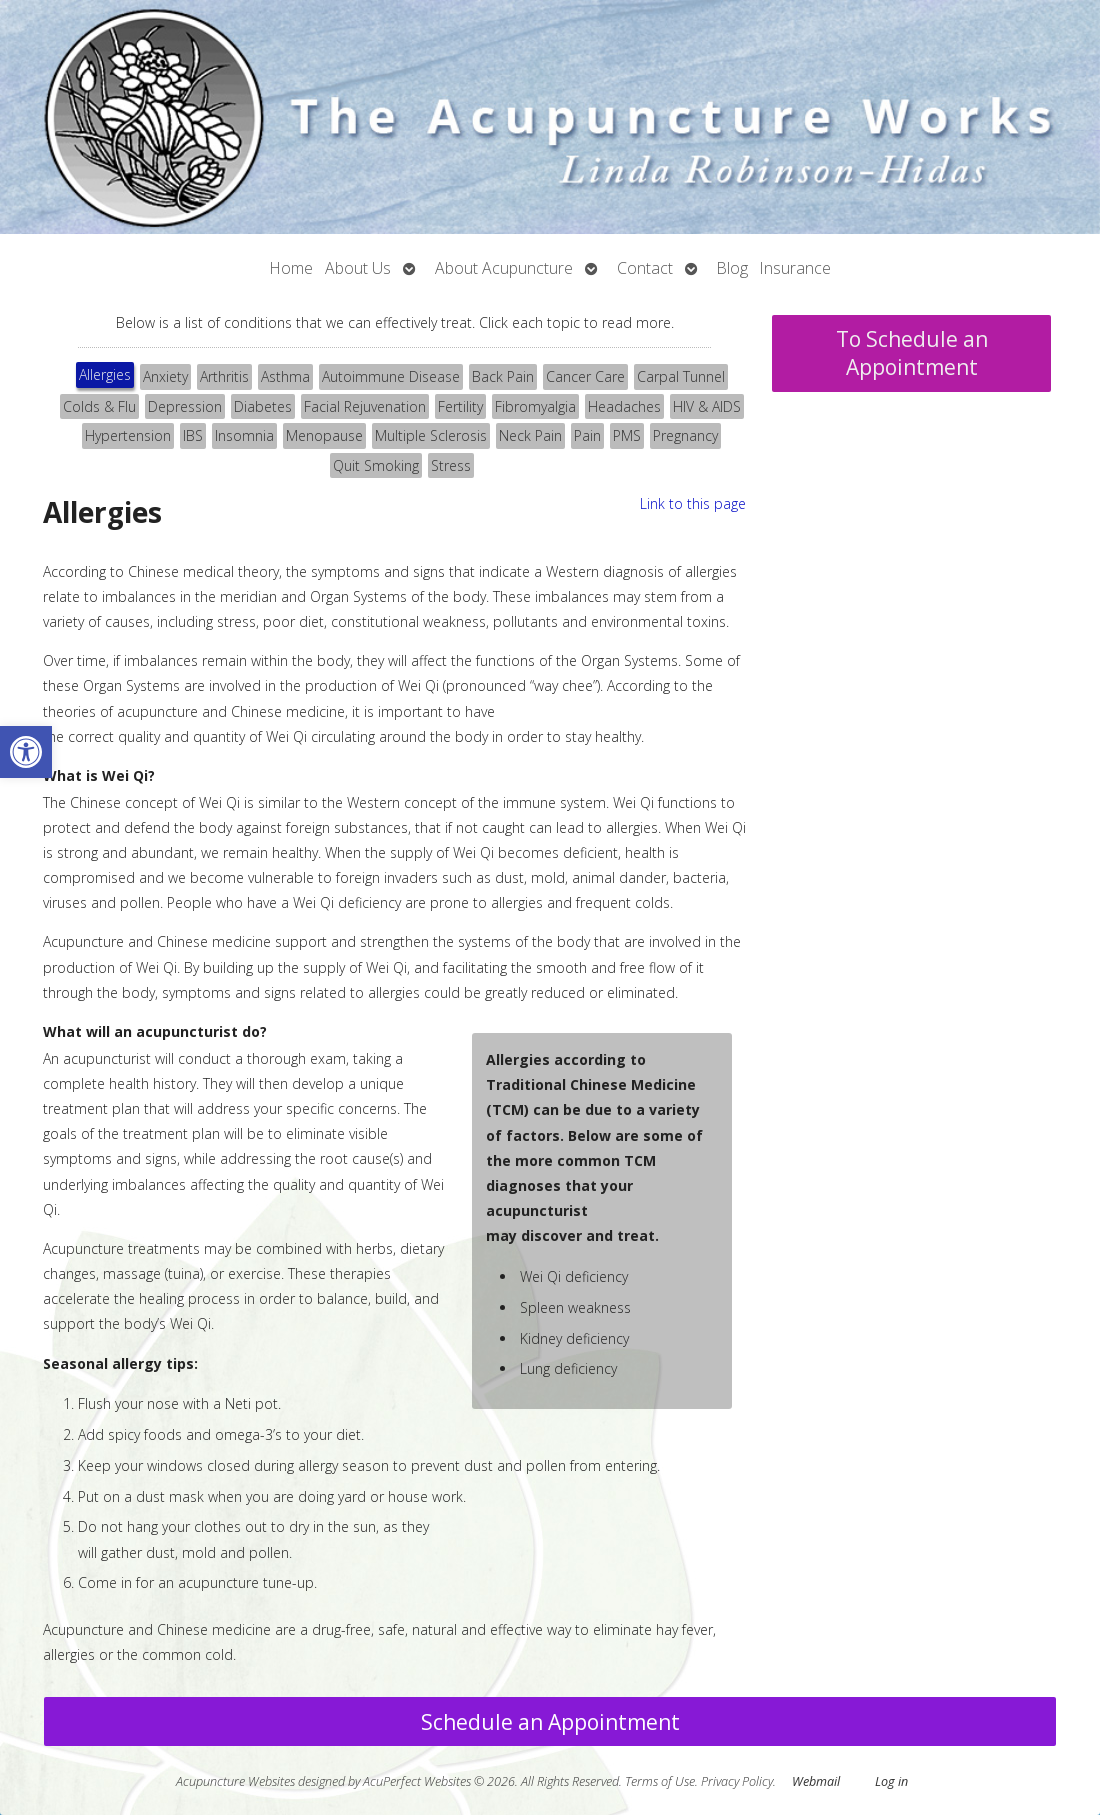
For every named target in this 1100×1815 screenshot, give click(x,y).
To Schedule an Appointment (912, 353)
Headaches (624, 406)
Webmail (816, 1781)
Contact (645, 268)
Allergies (105, 374)
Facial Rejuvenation (365, 406)
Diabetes (263, 406)
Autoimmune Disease (391, 376)
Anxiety (165, 376)
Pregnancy (685, 435)
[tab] (105, 377)
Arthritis (224, 376)
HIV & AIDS (707, 406)
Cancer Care (585, 376)
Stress (451, 465)
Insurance (795, 268)
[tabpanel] (394, 1087)
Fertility (460, 406)
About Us (358, 268)
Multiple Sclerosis (431, 435)
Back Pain (503, 376)
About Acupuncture (504, 268)
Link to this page (693, 503)
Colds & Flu (99, 406)
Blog (732, 268)
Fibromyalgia (535, 406)
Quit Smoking (376, 465)
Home (291, 268)
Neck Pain (530, 435)
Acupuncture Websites (235, 1781)
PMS (627, 435)
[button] (26, 752)
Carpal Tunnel (681, 376)
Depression (185, 406)
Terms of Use (660, 1781)
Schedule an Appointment (550, 1722)
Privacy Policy (737, 1781)
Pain (587, 435)
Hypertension (128, 435)
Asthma (285, 376)
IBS (193, 435)
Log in (891, 1781)
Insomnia (244, 435)
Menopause (324, 435)
